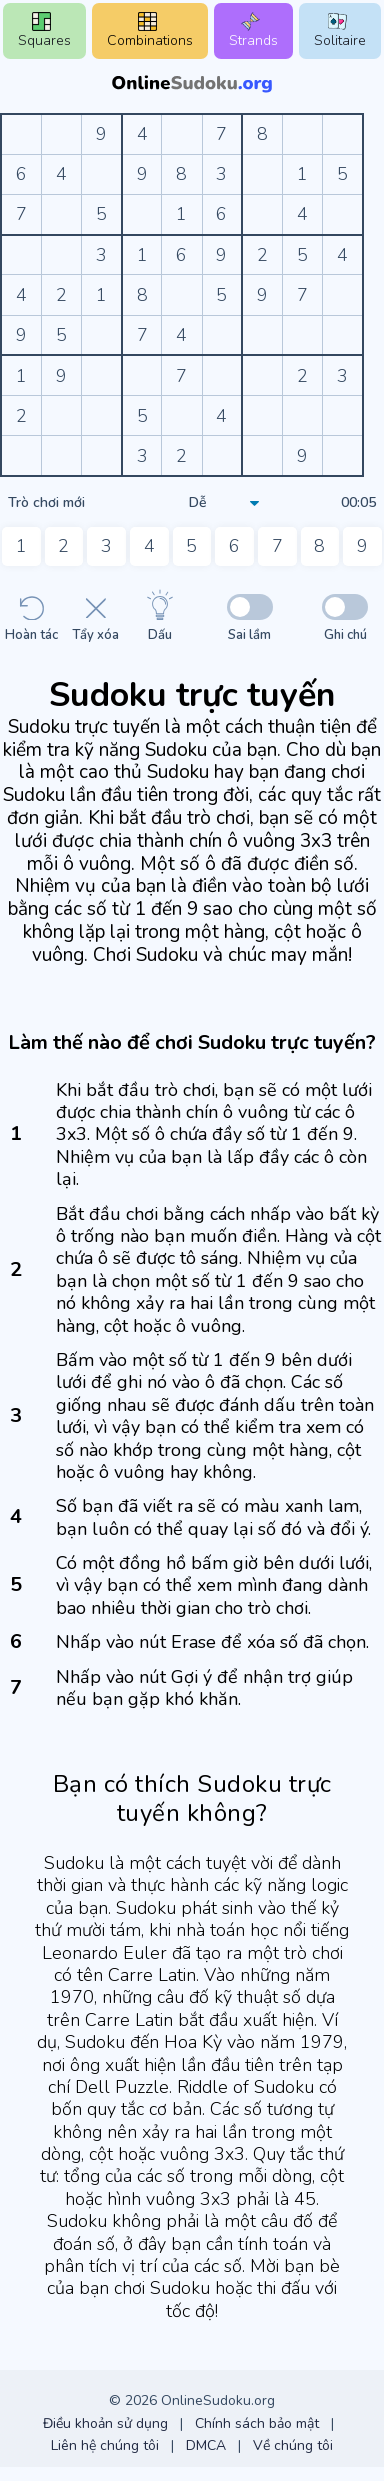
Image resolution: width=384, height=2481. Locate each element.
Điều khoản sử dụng (105, 2423)
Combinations (150, 31)
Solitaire (340, 31)
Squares (44, 31)
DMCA (206, 2445)
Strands (253, 31)
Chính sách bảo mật (257, 2423)
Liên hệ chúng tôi (105, 2445)
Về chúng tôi (293, 2445)
